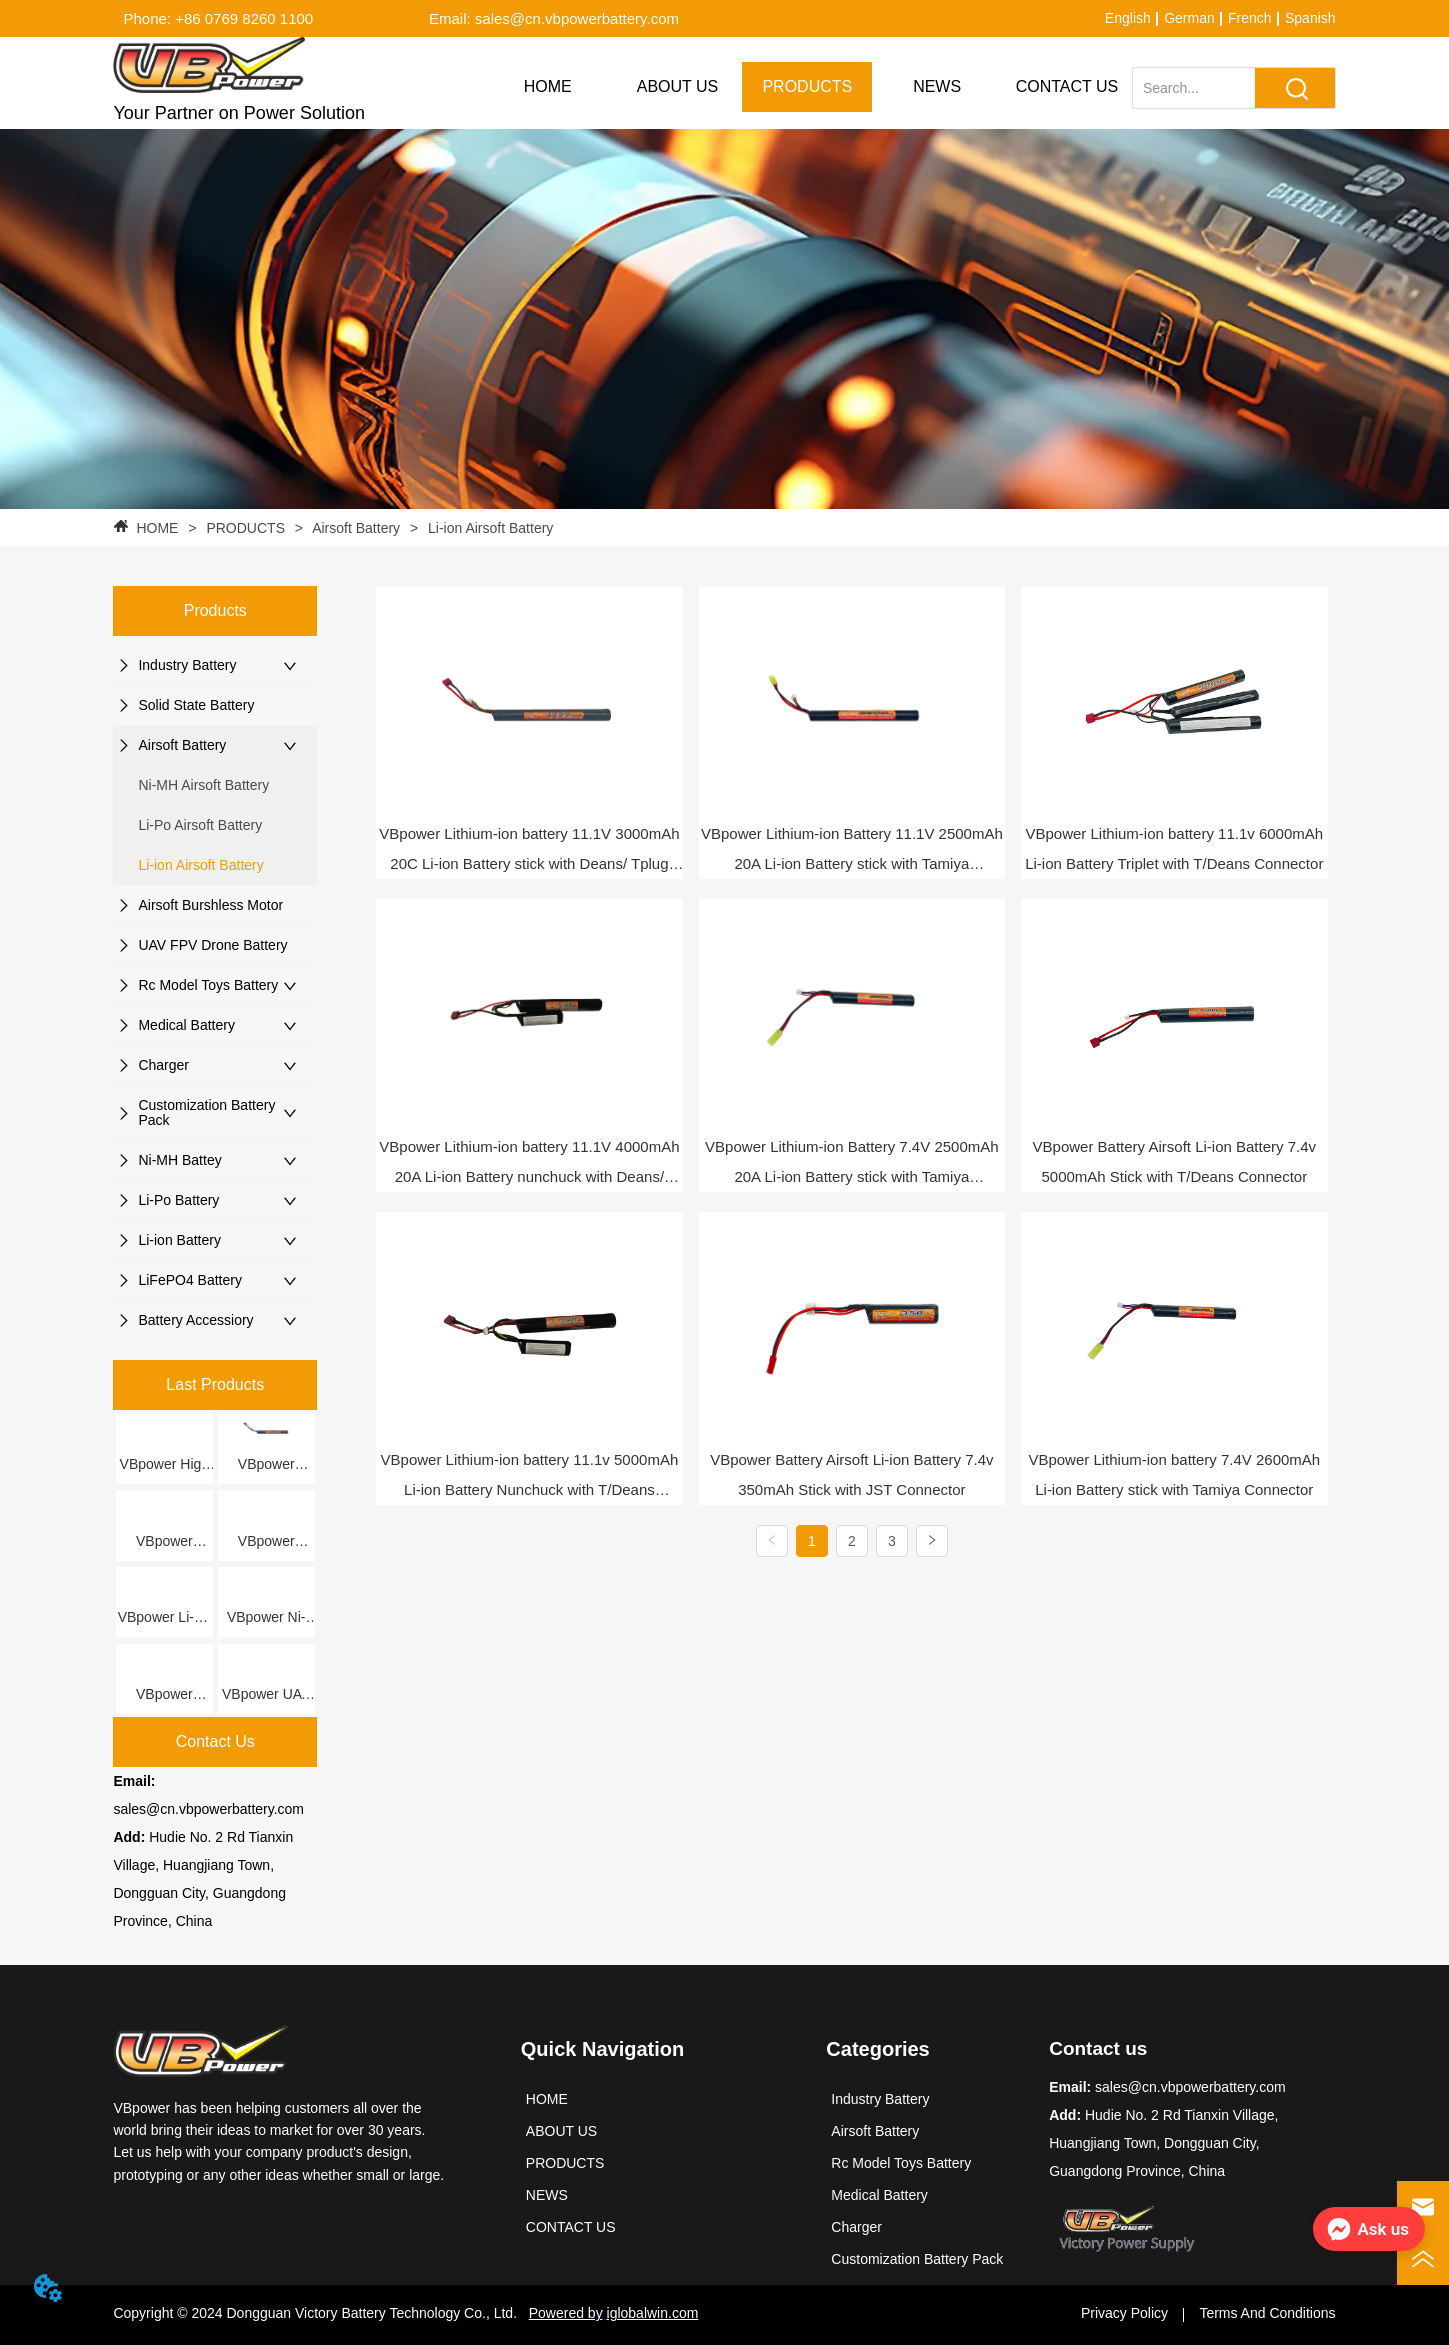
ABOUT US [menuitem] (678, 86)
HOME (158, 528)
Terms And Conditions (1267, 2313)
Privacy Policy (1124, 2313)
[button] (807, 87)
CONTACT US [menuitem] (1067, 86)
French (1250, 18)
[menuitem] (807, 87)
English (1128, 18)
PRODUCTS (246, 528)
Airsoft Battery (356, 528)
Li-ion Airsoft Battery (488, 528)
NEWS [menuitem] (937, 86)
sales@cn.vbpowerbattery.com (208, 1809)
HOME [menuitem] (548, 86)
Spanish (1310, 18)
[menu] (807, 87)
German (1189, 18)
